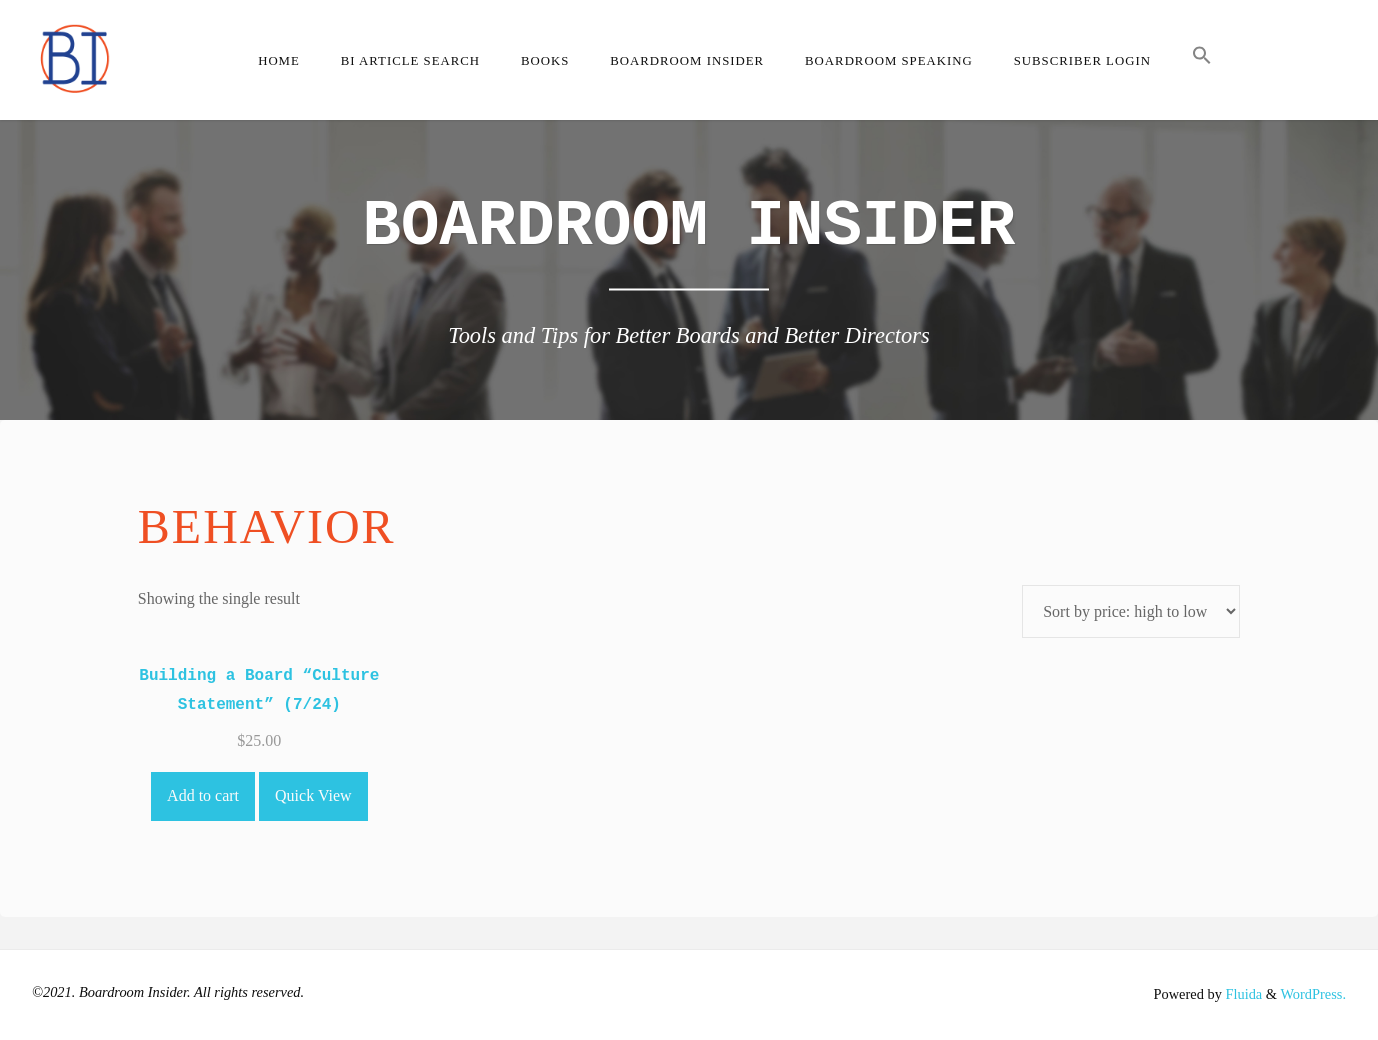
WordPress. (1313, 994)
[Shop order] (1131, 611)
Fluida (1242, 994)
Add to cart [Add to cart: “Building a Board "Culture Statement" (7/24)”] (203, 795)
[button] (1201, 60)
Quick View (313, 795)
